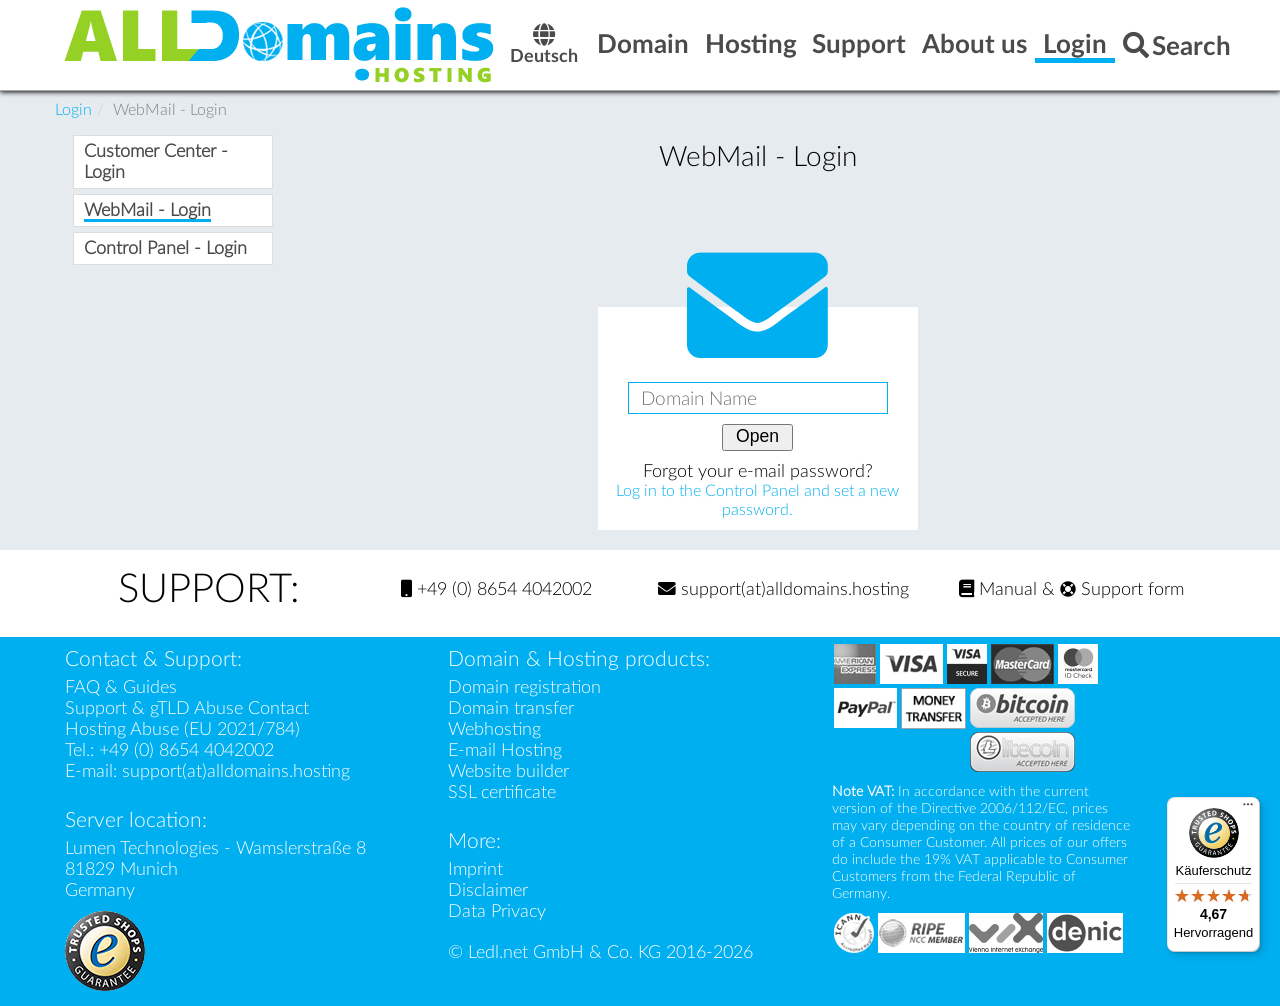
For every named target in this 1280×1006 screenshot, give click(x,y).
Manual (998, 589)
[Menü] (1248, 809)
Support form (1122, 589)
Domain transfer (511, 708)
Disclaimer (488, 890)
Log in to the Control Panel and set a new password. (757, 500)
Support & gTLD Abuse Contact (187, 708)
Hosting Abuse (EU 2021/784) (182, 729)
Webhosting (494, 729)
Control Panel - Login (165, 248)
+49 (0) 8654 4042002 (496, 589)
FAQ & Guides (121, 687)
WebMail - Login (147, 210)
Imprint (475, 869)
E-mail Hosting (505, 750)
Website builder (508, 771)
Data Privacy (497, 911)
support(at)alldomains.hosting (783, 589)
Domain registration (524, 687)
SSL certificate (502, 792)
